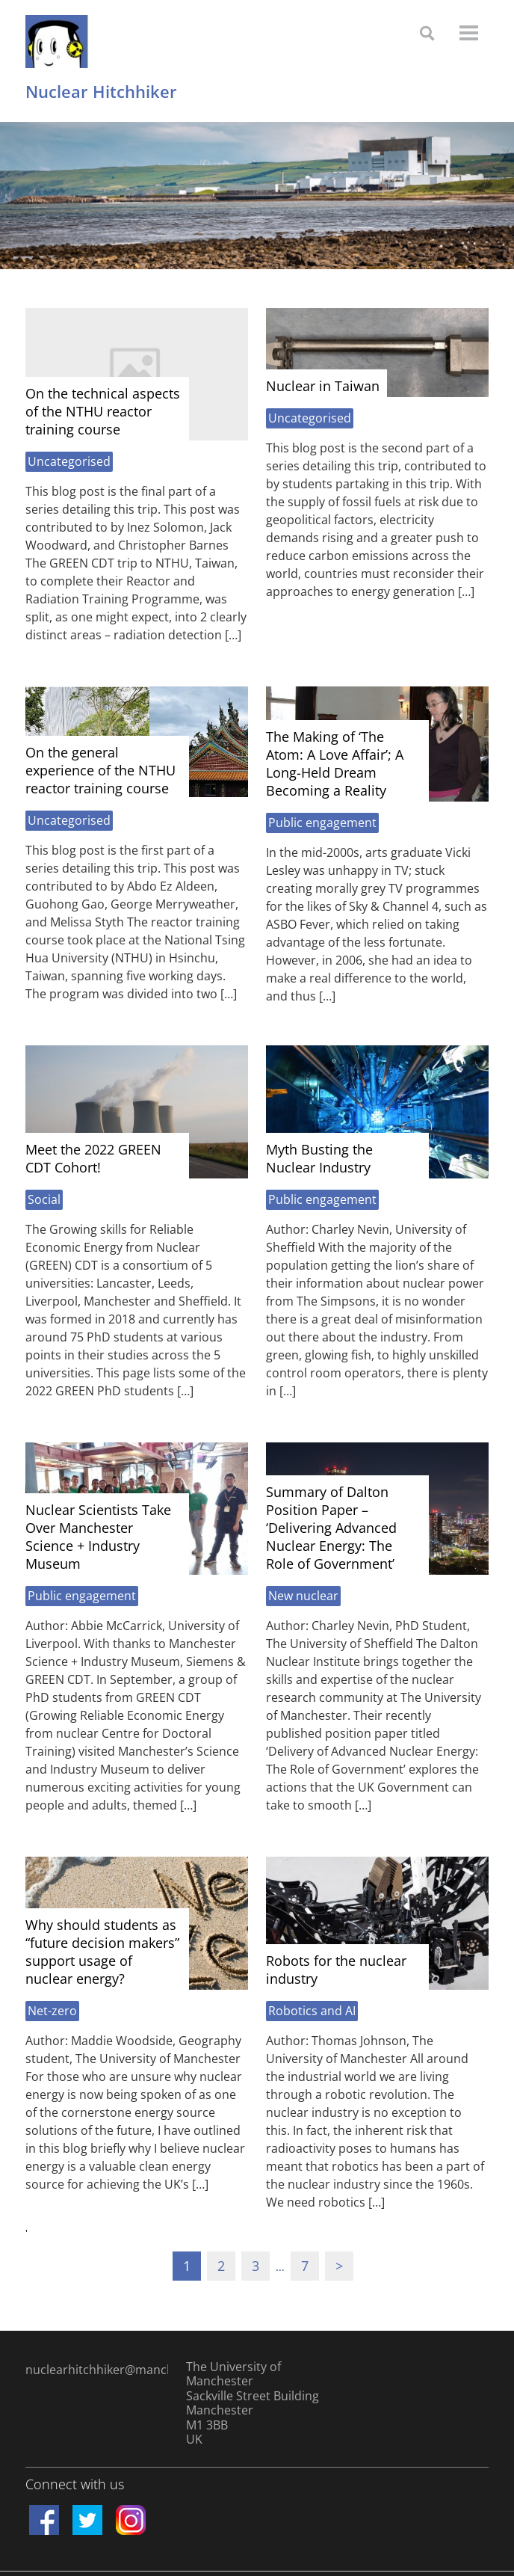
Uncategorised (69, 461)
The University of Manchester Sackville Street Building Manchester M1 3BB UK (252, 2403)
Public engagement (322, 822)
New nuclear (303, 1595)
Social (44, 1199)
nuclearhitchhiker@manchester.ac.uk (96, 2369)
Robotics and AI (312, 2010)
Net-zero (52, 2010)
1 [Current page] (187, 2266)
